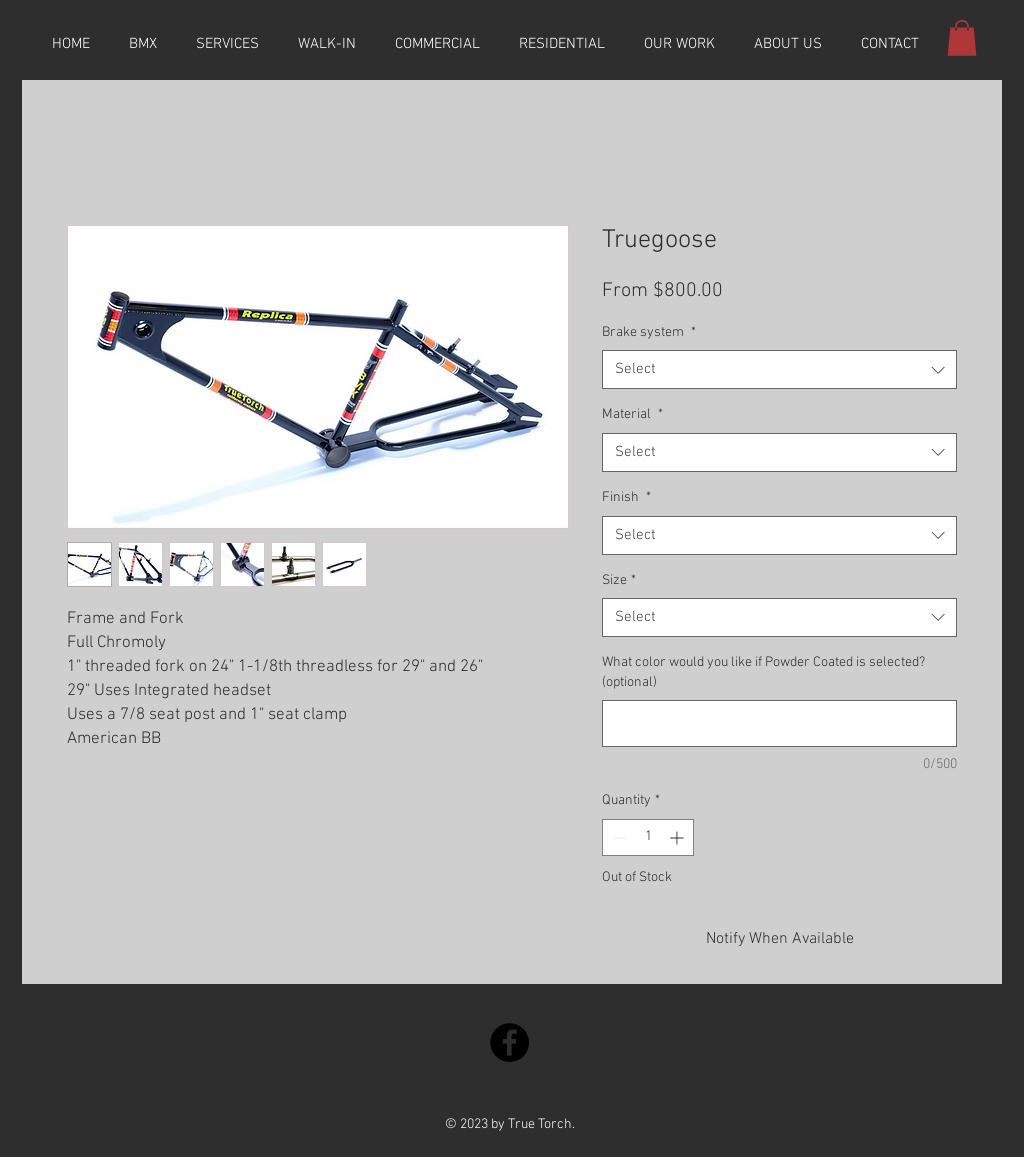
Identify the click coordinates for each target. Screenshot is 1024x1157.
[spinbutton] (648, 837)
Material (632, 414)
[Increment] (678, 837)
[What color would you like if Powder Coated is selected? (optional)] (779, 723)
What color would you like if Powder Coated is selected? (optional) (763, 672)
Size (619, 580)
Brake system (649, 332)
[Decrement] (617, 837)
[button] (962, 38)
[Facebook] (509, 1042)
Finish (626, 497)
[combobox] (779, 369)
